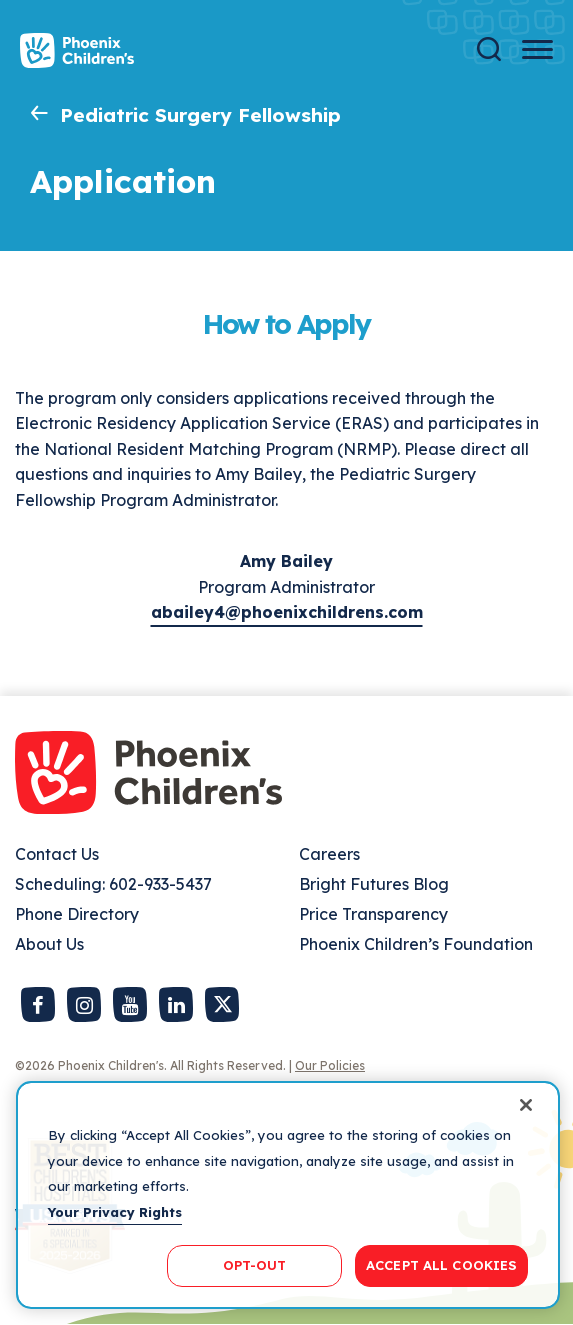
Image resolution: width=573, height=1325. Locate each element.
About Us (49, 944)
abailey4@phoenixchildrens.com (287, 612)
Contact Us (57, 854)
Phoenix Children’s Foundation (416, 944)
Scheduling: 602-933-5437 (113, 884)
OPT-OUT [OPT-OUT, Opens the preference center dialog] (255, 1265)
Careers (329, 854)
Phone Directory (77, 914)
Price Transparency (373, 914)
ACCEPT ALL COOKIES (441, 1265)
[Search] (489, 49)
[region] (288, 1195)
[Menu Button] (537, 49)
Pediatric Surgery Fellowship (200, 115)
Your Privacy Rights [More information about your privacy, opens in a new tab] (115, 1212)
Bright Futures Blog (374, 884)
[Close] (526, 1105)
